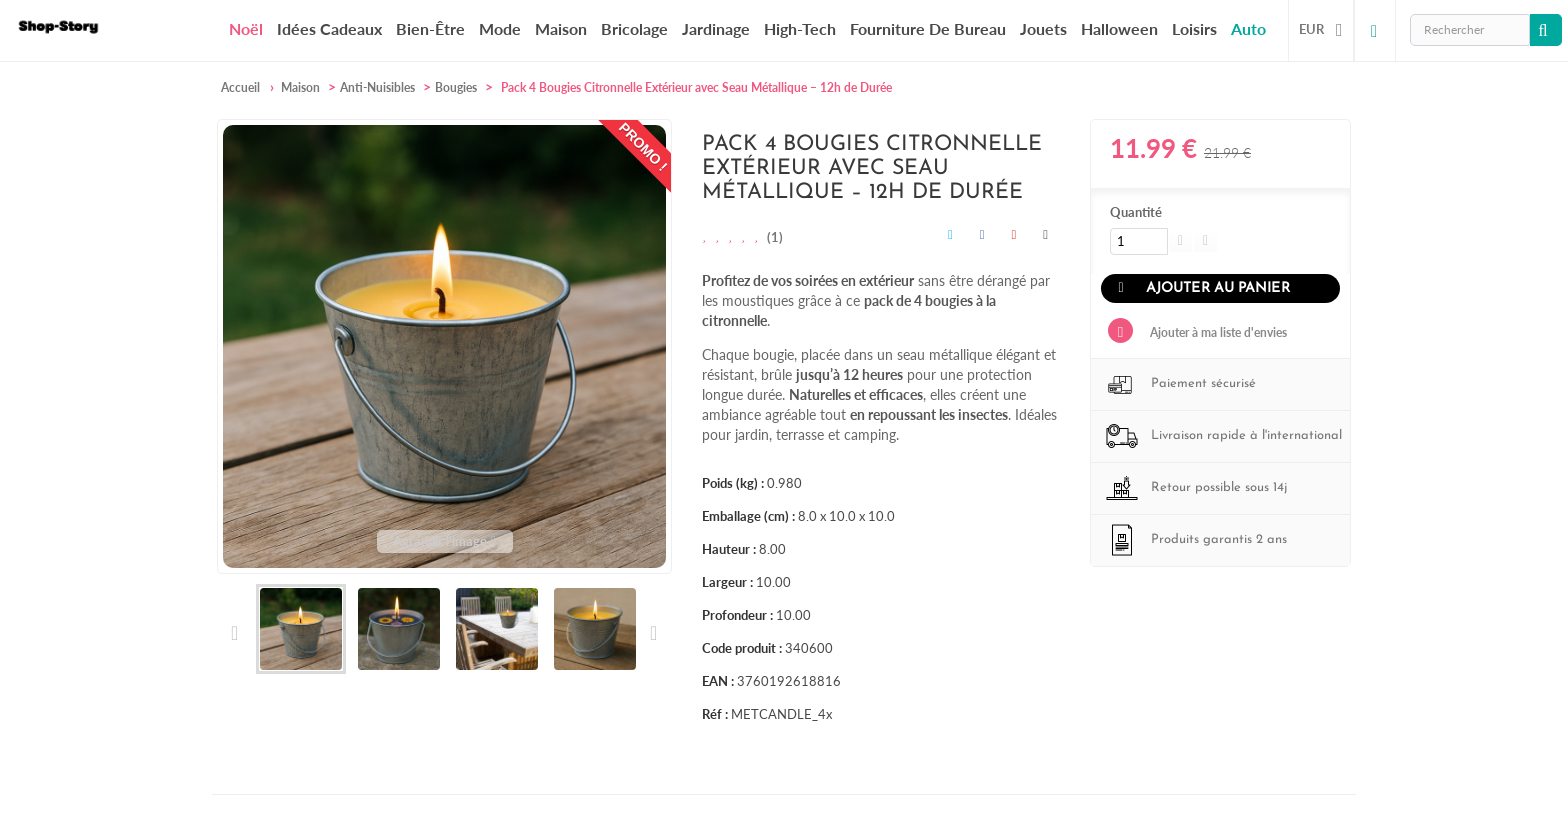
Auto (1248, 28)
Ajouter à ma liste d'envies (1217, 332)
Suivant (652, 633)
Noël (246, 29)
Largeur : (727, 582)
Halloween (1119, 28)
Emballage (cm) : (748, 516)
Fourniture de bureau (928, 28)
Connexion (1375, 30)
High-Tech (800, 28)
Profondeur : (737, 615)
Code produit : (742, 648)
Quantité (1136, 212)
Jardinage (716, 28)
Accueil (240, 87)
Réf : (715, 714)
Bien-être (430, 28)
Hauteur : (729, 549)
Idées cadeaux (329, 28)
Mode (500, 28)
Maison (561, 28)
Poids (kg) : (733, 483)
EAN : (718, 681)
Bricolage (634, 28)
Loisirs (1194, 28)
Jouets (1043, 28)
